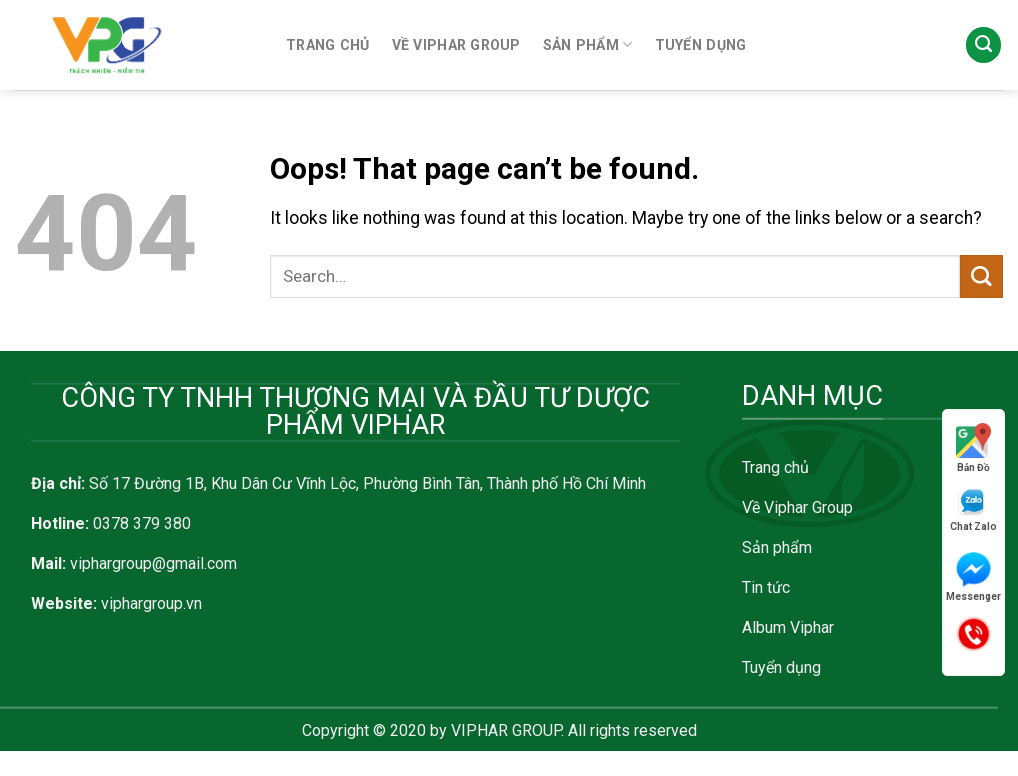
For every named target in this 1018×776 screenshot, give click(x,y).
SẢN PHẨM (588, 44)
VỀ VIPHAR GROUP (456, 45)
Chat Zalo (973, 509)
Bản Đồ (973, 448)
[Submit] (981, 276)
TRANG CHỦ (328, 45)
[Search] (983, 45)
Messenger (973, 577)
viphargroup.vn (151, 603)
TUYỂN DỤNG (701, 45)
